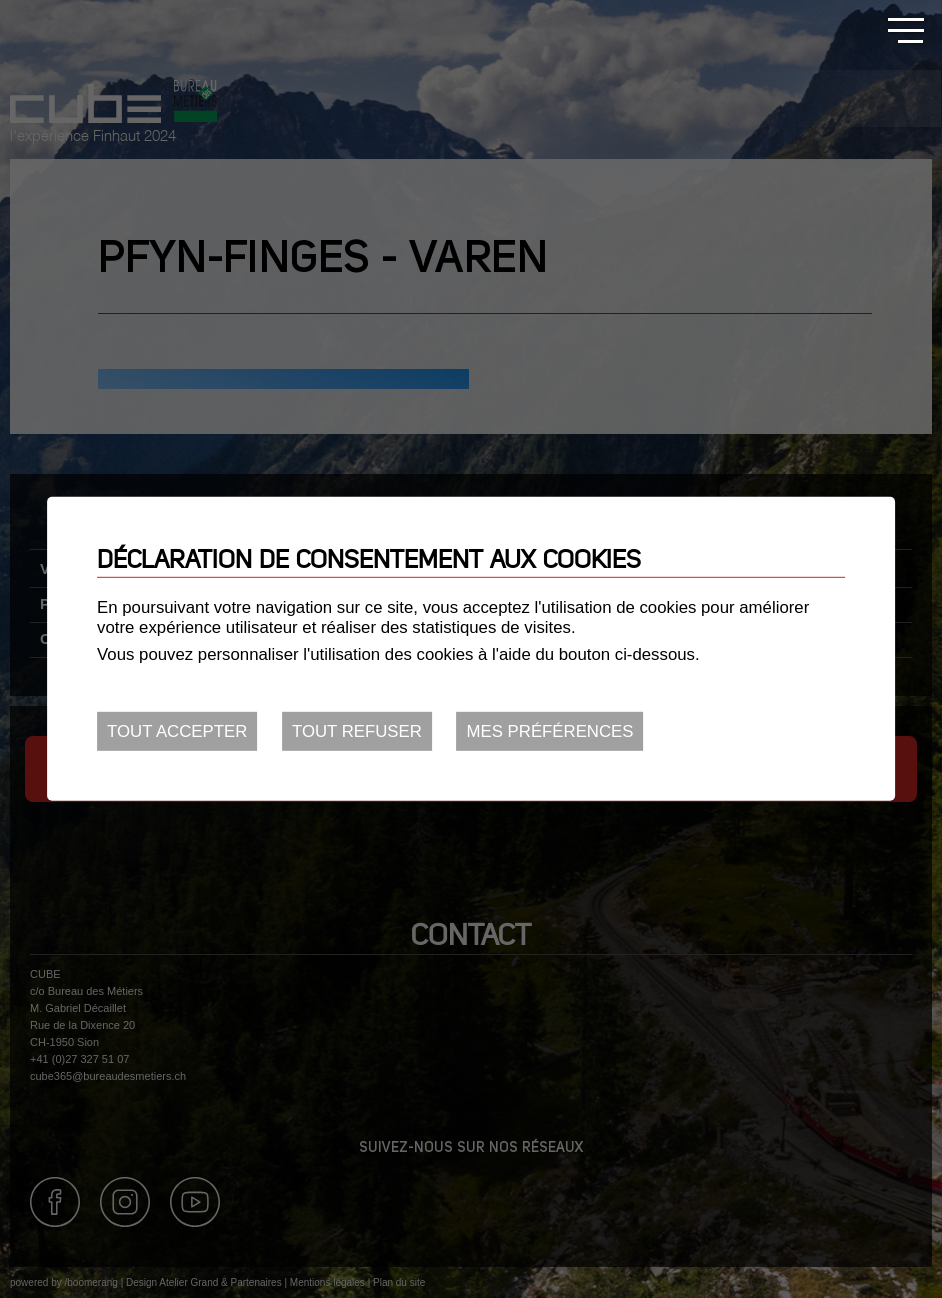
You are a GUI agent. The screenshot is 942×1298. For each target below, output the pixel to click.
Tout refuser (357, 731)
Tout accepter (177, 731)
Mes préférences (550, 731)
